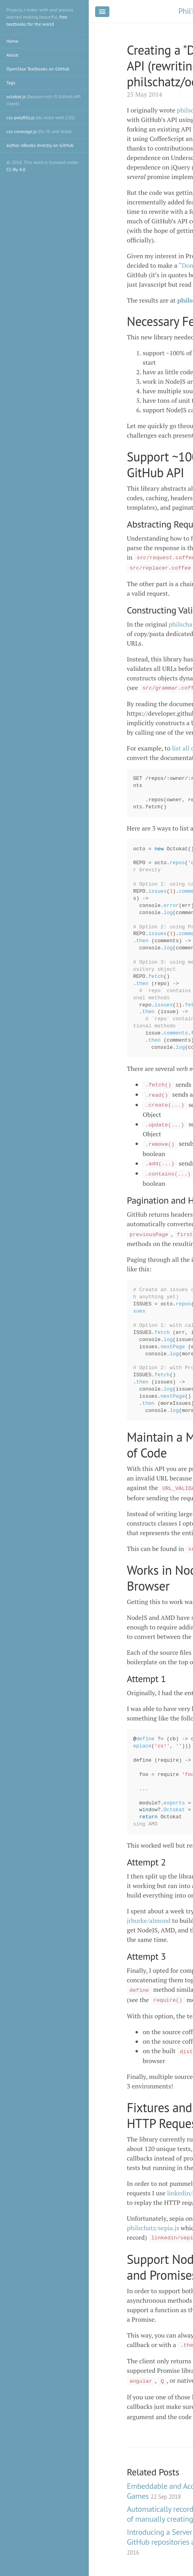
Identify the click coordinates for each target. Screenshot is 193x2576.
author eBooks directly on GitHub (40, 145)
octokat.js (43, 100)
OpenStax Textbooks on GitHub (37, 69)
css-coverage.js (39, 131)
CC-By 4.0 (15, 169)
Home (12, 41)
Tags (10, 83)
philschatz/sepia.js (153, 2228)
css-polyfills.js (40, 117)
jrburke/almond (148, 1920)
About (12, 55)
